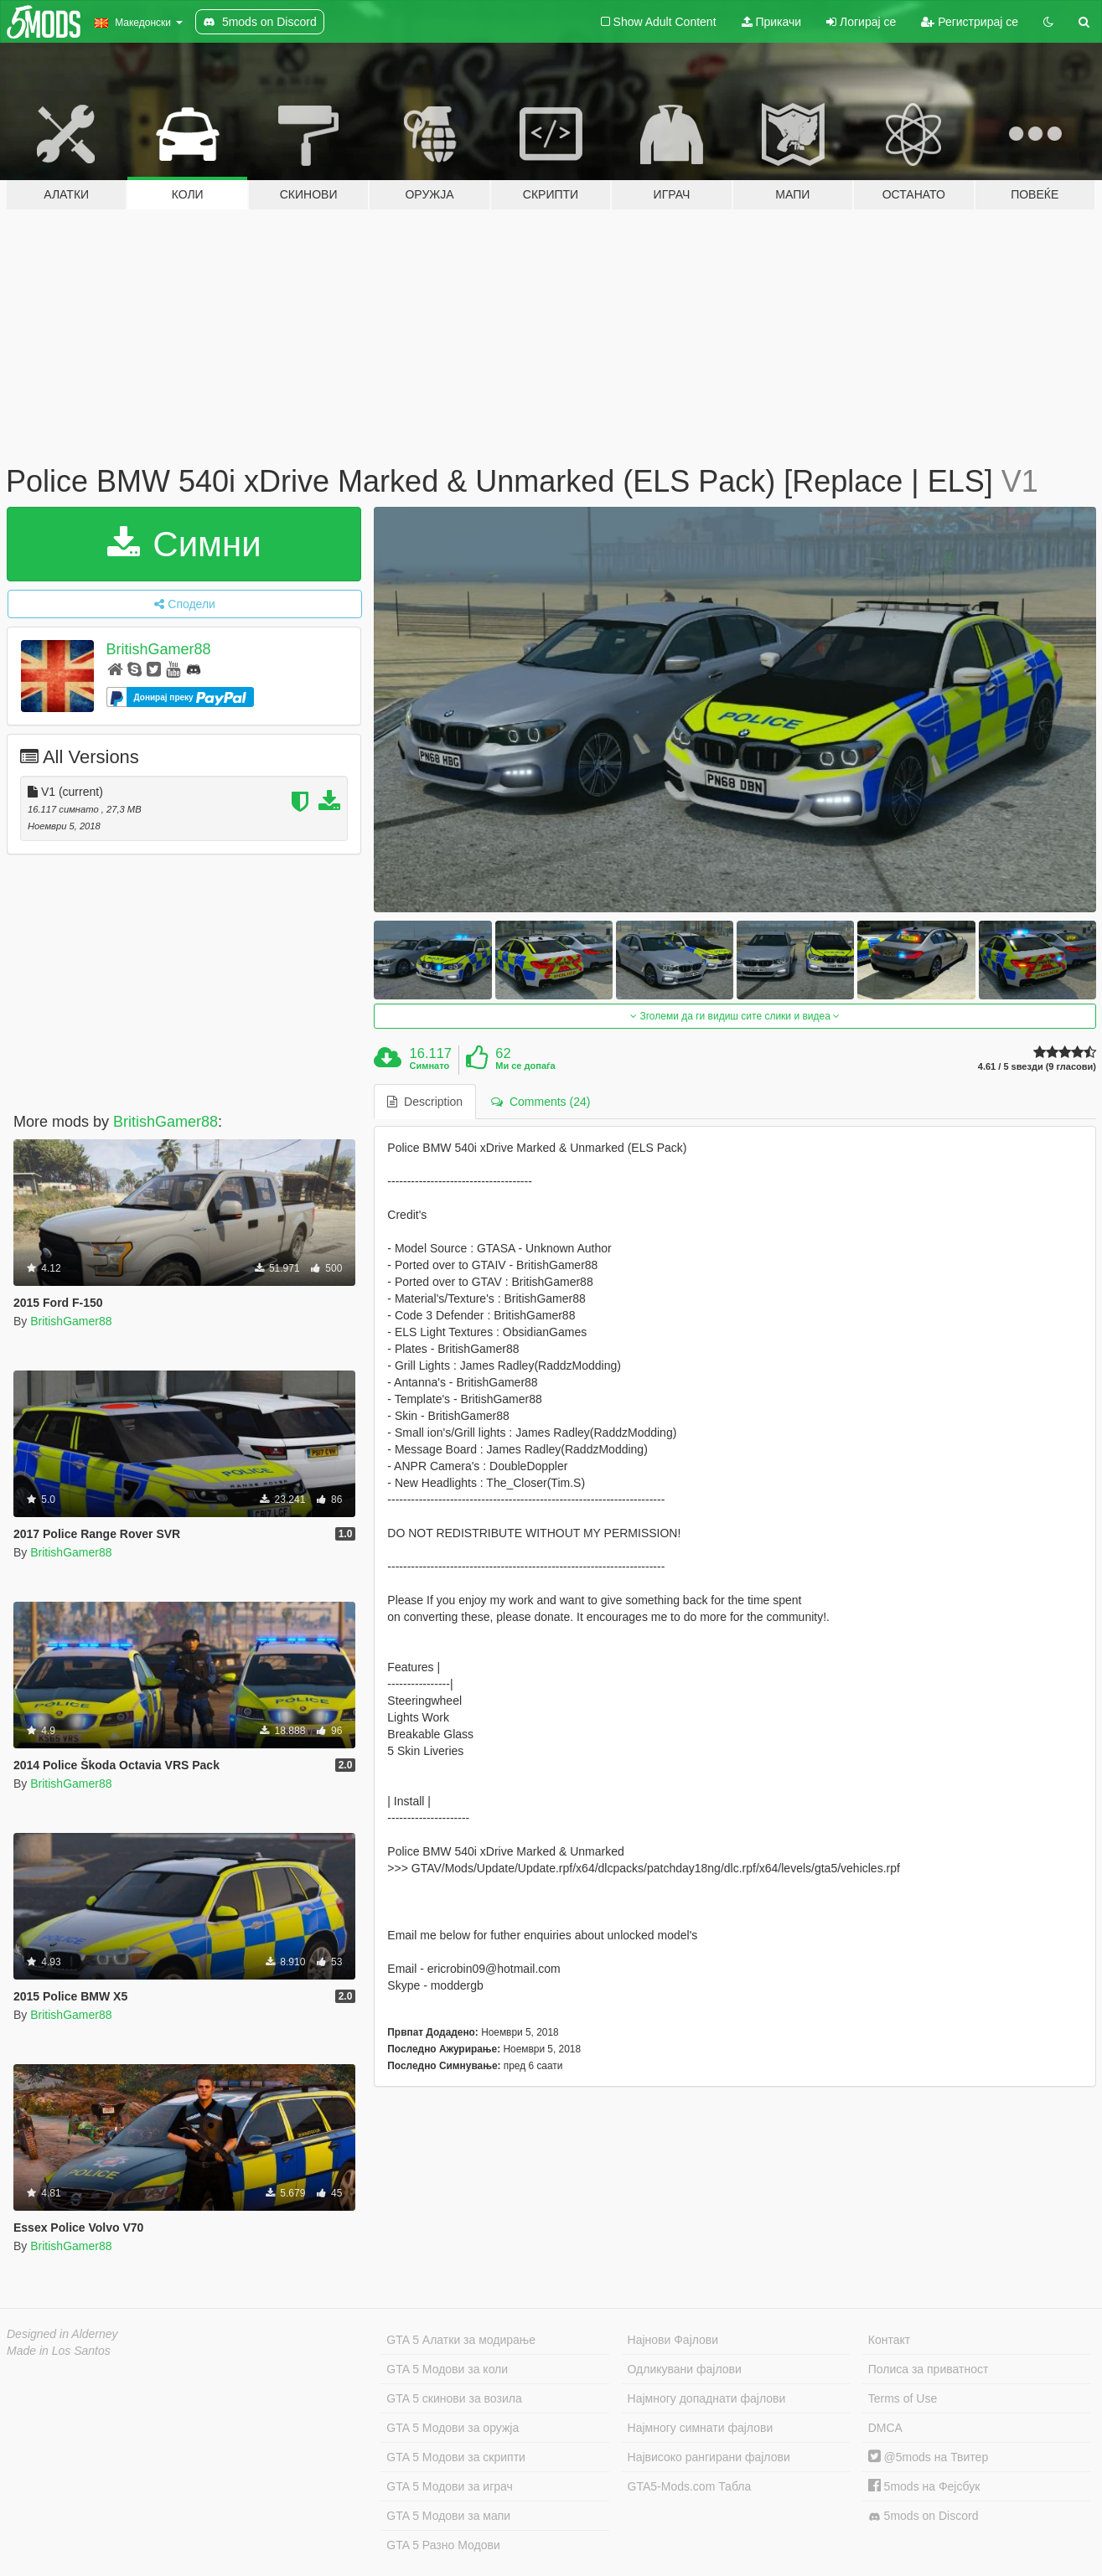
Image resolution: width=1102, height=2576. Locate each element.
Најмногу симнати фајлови (700, 2427)
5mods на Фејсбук (924, 2486)
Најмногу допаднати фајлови (707, 2398)
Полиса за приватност (928, 2369)
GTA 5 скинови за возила (453, 2398)
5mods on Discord (923, 2516)
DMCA (885, 2427)
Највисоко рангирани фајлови (709, 2457)
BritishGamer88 (158, 649)
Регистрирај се (969, 21)
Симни (184, 544)
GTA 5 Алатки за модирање (460, 2339)
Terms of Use (902, 2398)
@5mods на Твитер (928, 2457)
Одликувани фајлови (685, 2369)
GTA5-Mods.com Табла (690, 2486)
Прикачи (772, 21)
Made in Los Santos (59, 2350)
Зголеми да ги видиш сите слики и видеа (735, 1016)
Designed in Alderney (62, 2334)
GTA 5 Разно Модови (442, 2545)
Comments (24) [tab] (540, 1101)
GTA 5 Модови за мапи (448, 2515)
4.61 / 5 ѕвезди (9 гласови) (1037, 1066)
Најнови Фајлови (673, 2339)
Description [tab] (425, 1101)
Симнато (430, 1066)
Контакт (889, 2339)
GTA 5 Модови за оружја (452, 2427)
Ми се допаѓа (525, 1066)
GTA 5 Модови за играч (449, 2486)
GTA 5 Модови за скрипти (455, 2457)
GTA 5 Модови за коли (447, 2369)
